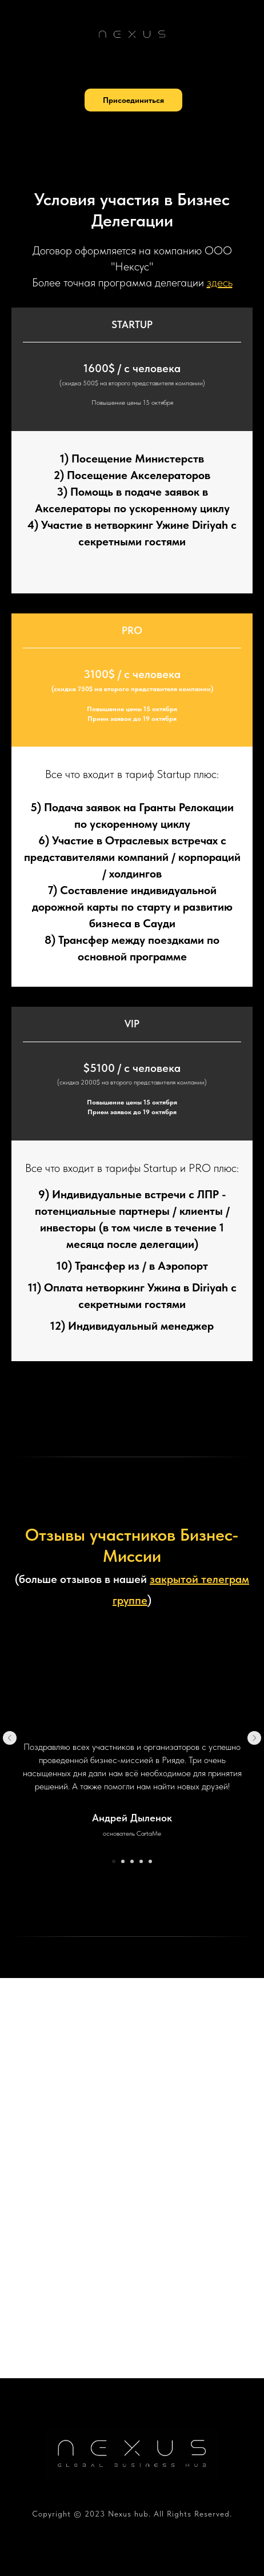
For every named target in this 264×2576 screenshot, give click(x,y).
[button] (133, 100)
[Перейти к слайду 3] (132, 1861)
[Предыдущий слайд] (10, 1738)
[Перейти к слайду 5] (150, 1861)
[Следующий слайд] (254, 1738)
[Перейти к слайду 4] (141, 1861)
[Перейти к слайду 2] (123, 1861)
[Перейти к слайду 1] (113, 1861)
